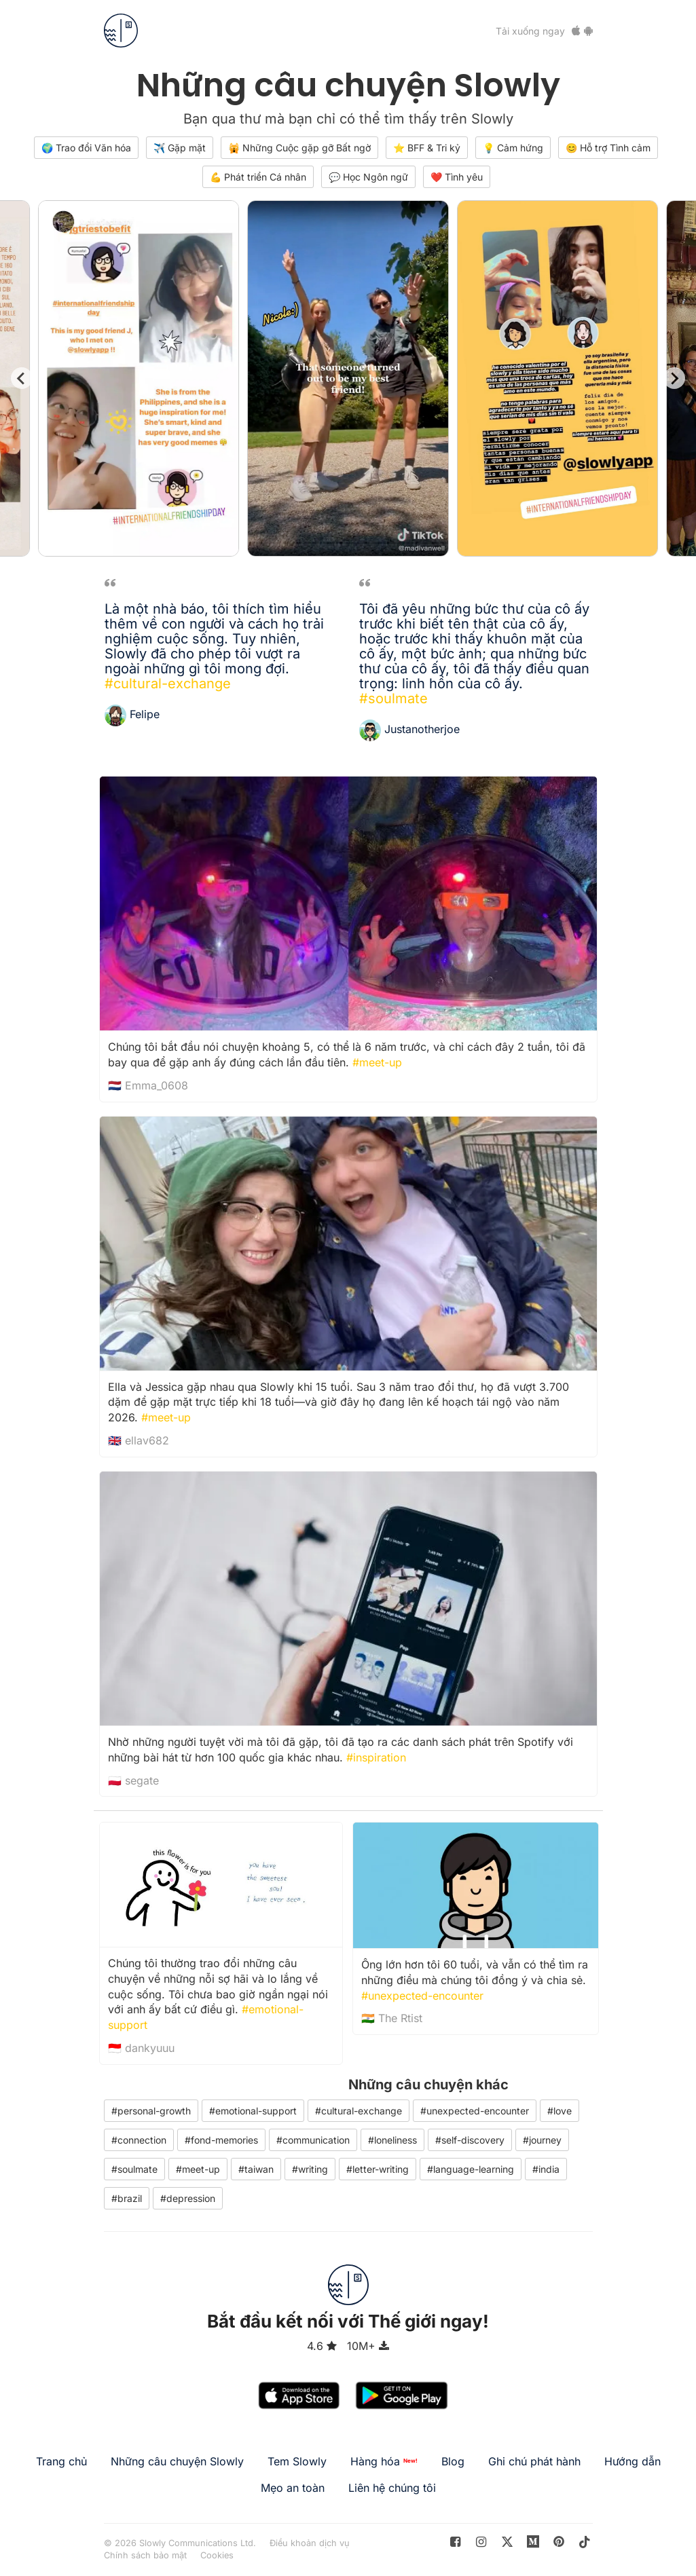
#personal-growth (151, 2110)
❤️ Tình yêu (457, 177)
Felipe (145, 714)
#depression (187, 2198)
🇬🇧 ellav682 (138, 1440)
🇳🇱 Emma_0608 (148, 1085)
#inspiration (376, 1757)
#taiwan (256, 2169)
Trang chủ (61, 2461)
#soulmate (393, 698)
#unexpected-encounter (422, 1995)
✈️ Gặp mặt (179, 147)
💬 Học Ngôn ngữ (368, 177)
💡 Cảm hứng (513, 147)
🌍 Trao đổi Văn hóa (86, 147)
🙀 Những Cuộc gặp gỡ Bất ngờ (299, 147)
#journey (542, 2140)
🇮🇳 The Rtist (391, 2018)
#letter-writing (377, 2169)
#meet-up (377, 1062)
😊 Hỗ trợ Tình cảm (608, 147)
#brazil (126, 2198)
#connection (138, 2140)
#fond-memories (221, 2140)
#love (559, 2110)
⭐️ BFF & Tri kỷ (426, 147)
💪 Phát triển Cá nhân (258, 177)
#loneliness (392, 2140)
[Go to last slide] (22, 378)
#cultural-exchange (168, 683)
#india (546, 2169)
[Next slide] (674, 378)
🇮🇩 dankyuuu (141, 2048)
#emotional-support (253, 2110)
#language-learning (470, 2169)
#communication (313, 2140)
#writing (310, 2169)
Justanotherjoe (422, 729)
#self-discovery (470, 2140)
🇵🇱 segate (133, 1780)
